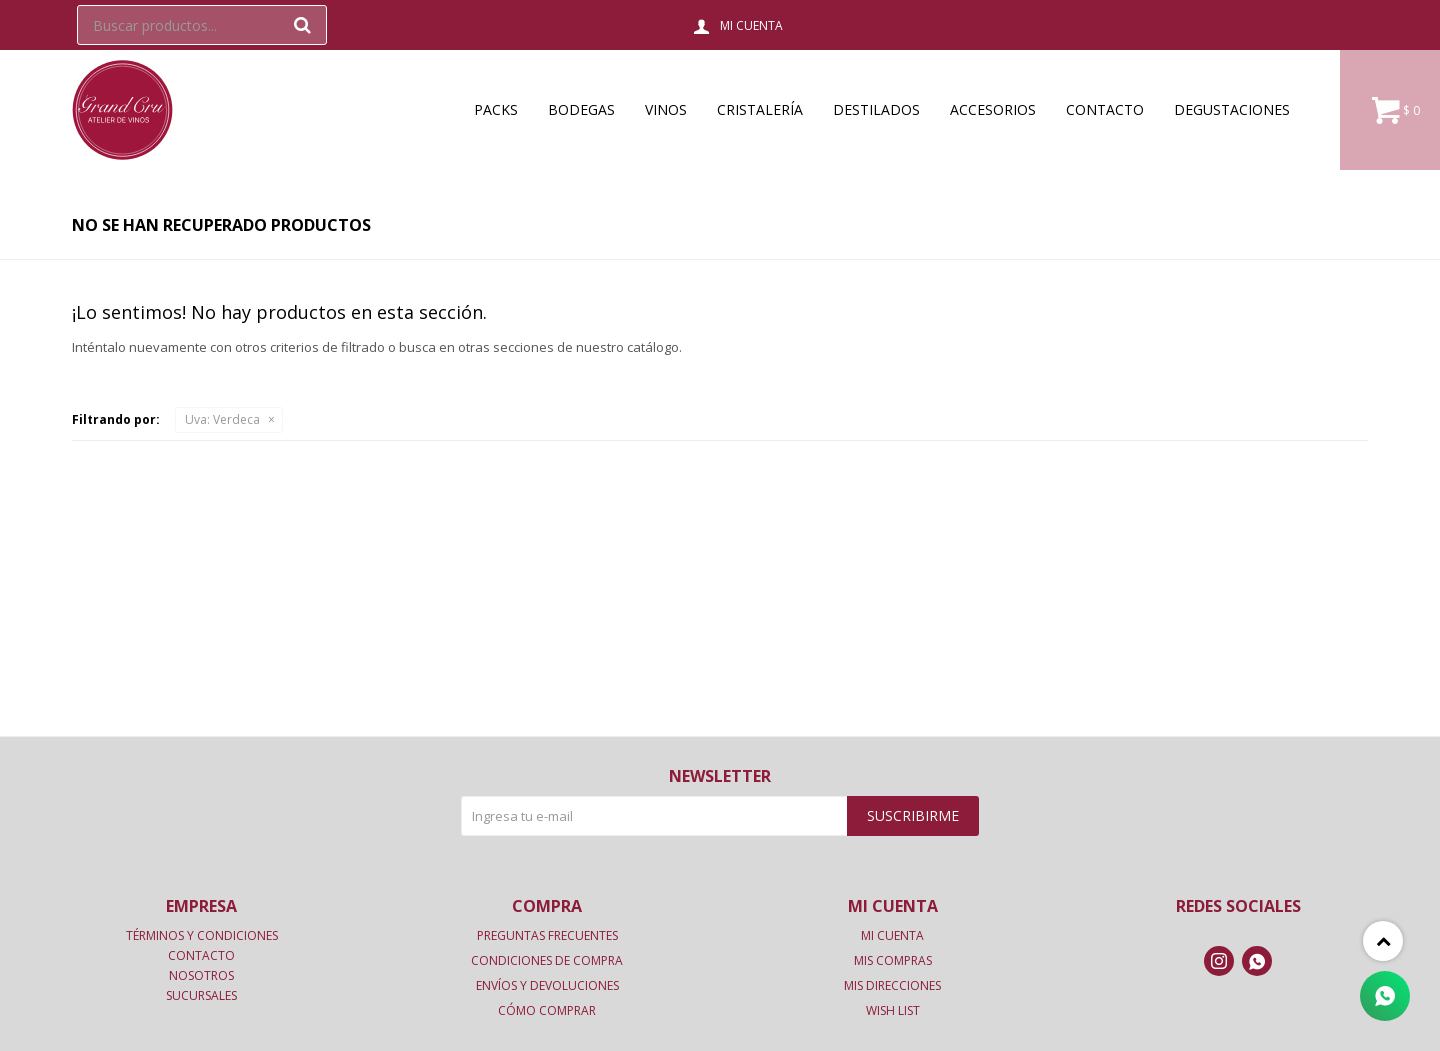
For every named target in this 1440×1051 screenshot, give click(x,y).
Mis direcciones (892, 985)
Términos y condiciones (202, 935)
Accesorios (993, 109)
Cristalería (760, 109)
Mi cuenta (892, 935)
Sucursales (201, 995)
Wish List (893, 1010)
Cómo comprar (547, 1010)
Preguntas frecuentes (547, 935)
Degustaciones (1232, 109)
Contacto (1105, 109)
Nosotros (201, 975)
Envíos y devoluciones (547, 985)
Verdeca (222, 419)
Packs (496, 109)
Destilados (876, 109)
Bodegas (581, 109)
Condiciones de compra (547, 960)
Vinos (666, 109)
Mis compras (893, 960)
